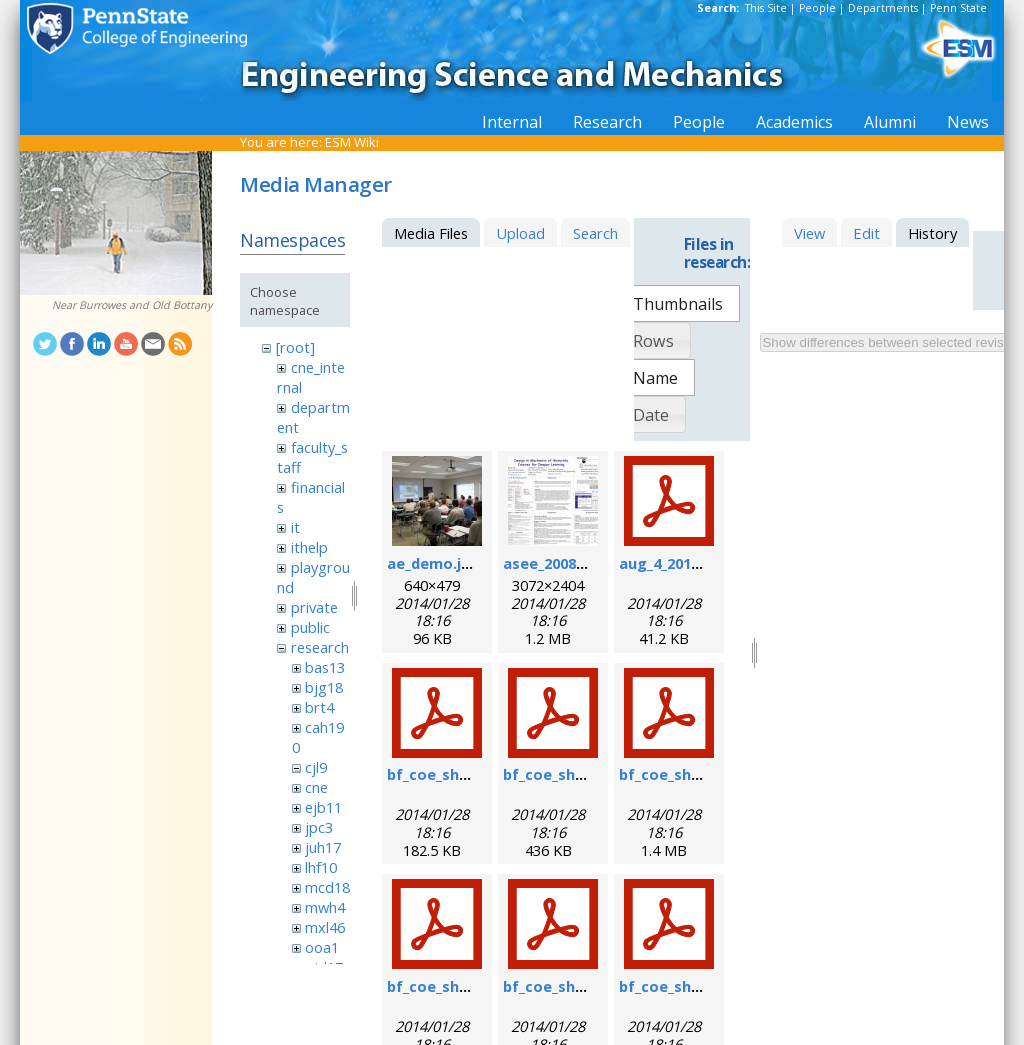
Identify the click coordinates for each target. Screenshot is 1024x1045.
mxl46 (325, 927)
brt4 (319, 707)
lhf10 (321, 867)
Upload (520, 233)
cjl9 (316, 767)
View (809, 233)
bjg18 (324, 687)
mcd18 (327, 887)
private (314, 607)
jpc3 (319, 827)
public (310, 627)
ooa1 (322, 947)
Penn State (958, 8)
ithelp (309, 547)
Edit (866, 233)
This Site (766, 8)
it (295, 527)
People (817, 8)
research (320, 647)
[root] (295, 347)
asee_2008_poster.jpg (581, 563)
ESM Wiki (352, 142)
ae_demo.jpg (433, 563)
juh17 (323, 847)
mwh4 (325, 907)
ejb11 (323, 807)
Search (595, 233)
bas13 (325, 667)
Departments (883, 8)
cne (316, 787)
